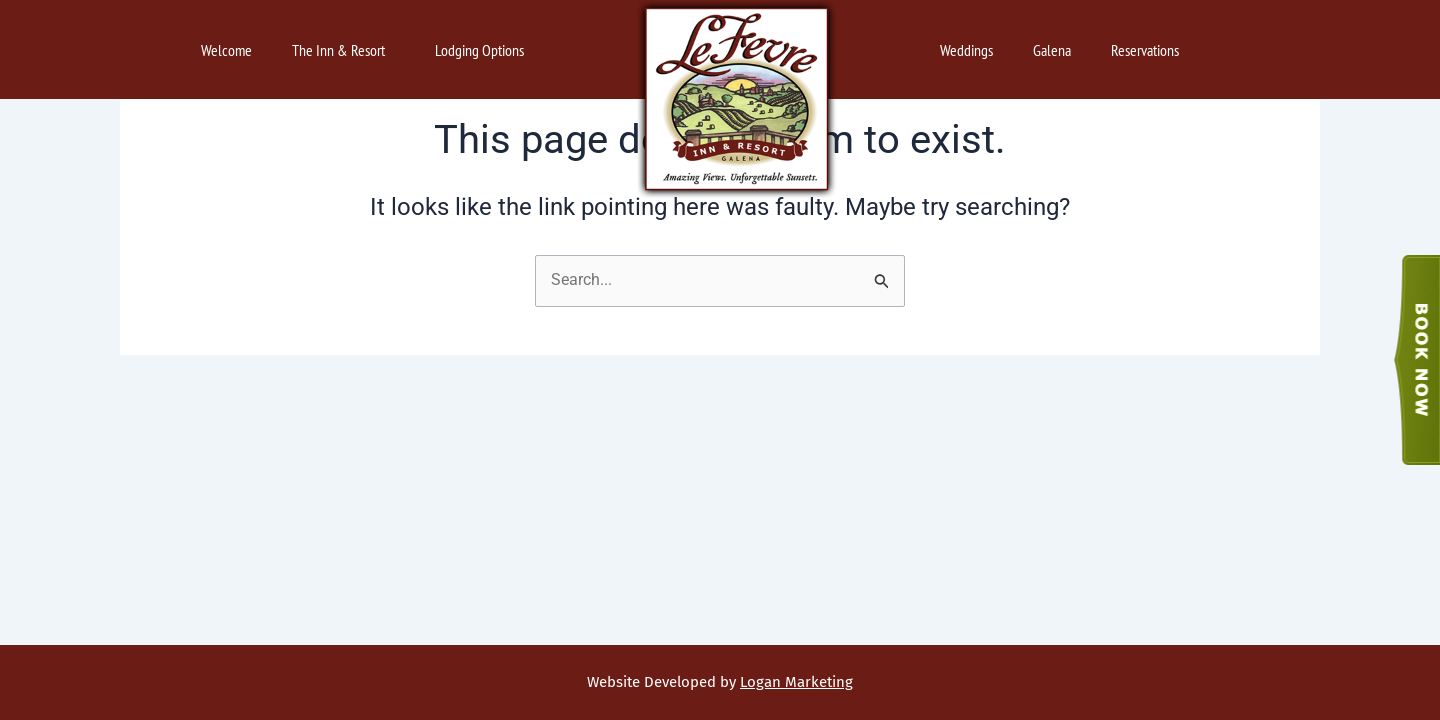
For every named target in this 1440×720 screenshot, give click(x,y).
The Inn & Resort (343, 50)
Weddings (966, 50)
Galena (1052, 50)
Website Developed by (720, 682)
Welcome (226, 50)
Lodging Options (484, 50)
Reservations (1150, 50)
